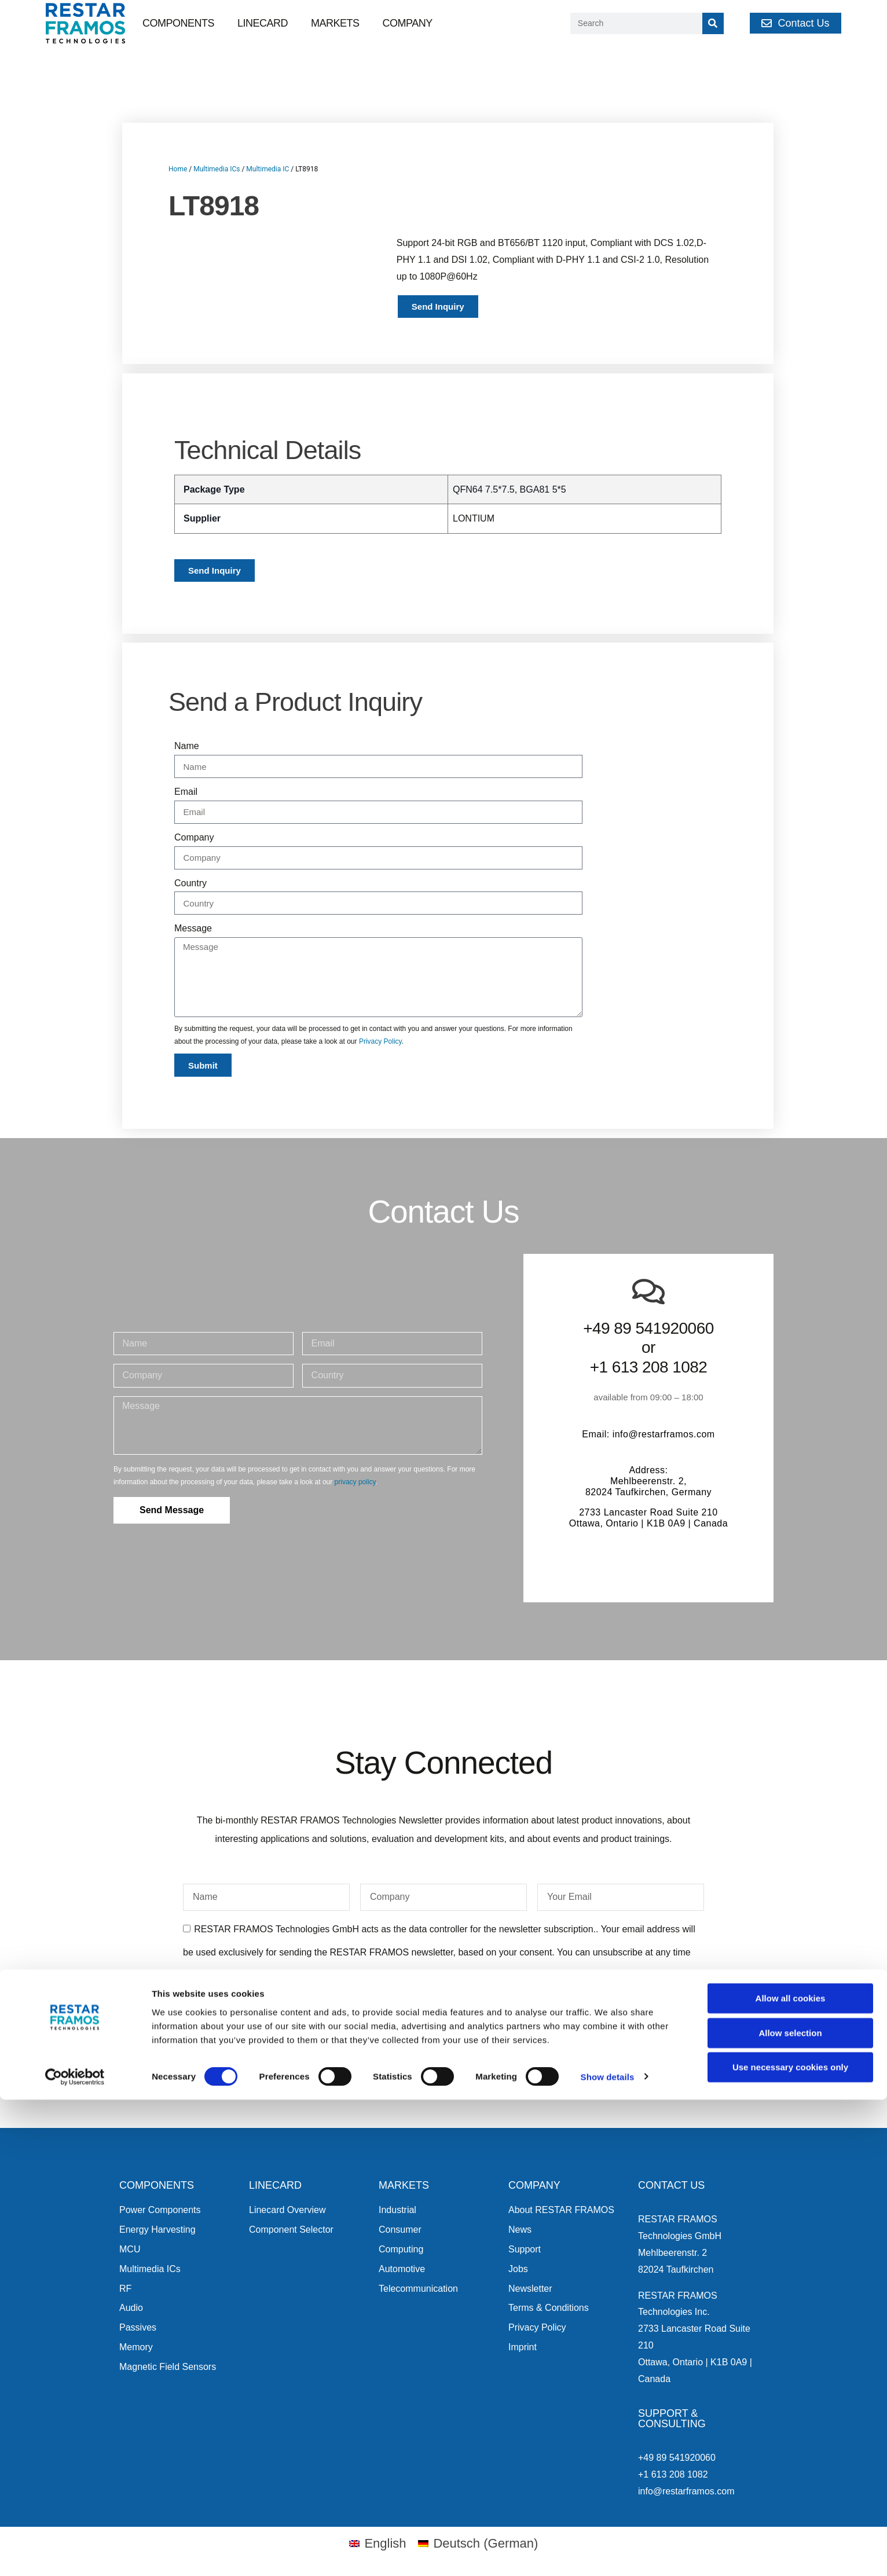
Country (190, 883)
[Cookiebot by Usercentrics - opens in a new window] (75, 2553)
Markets (335, 23)
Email (185, 792)
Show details (608, 2553)
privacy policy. (416, 1998)
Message (193, 928)
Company (407, 23)
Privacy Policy (380, 1041)
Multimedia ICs (216, 169)
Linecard (262, 23)
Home (177, 169)
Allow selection (790, 2509)
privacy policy (355, 1482)
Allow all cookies (791, 2474)
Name (186, 746)
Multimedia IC (267, 169)
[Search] (713, 23)
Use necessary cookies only (790, 2543)
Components (178, 23)
